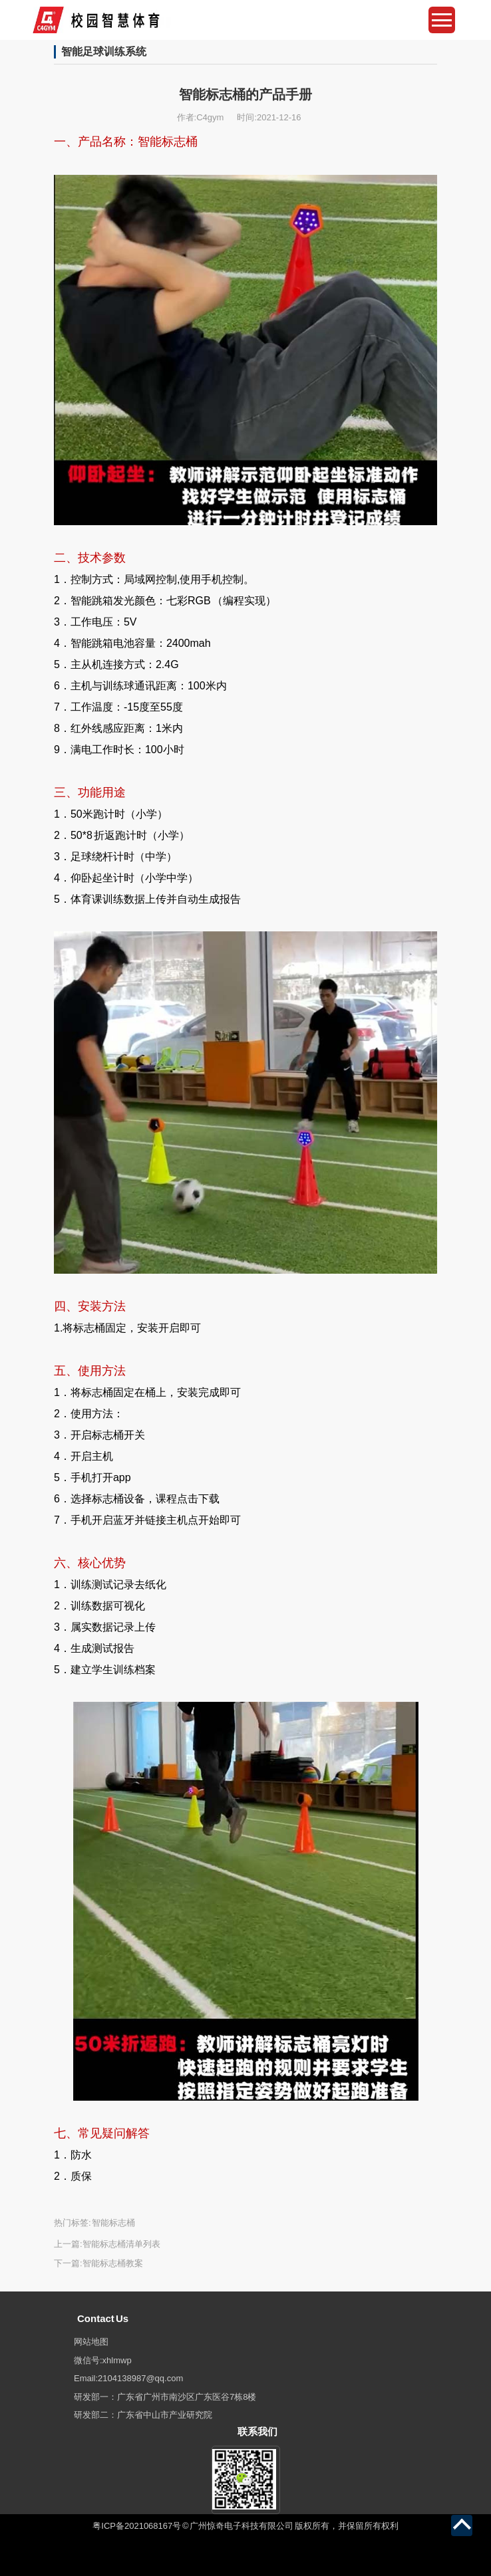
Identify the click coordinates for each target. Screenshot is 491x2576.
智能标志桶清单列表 (121, 2244)
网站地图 (91, 2342)
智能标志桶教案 (112, 2263)
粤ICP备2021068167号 (136, 2526)
